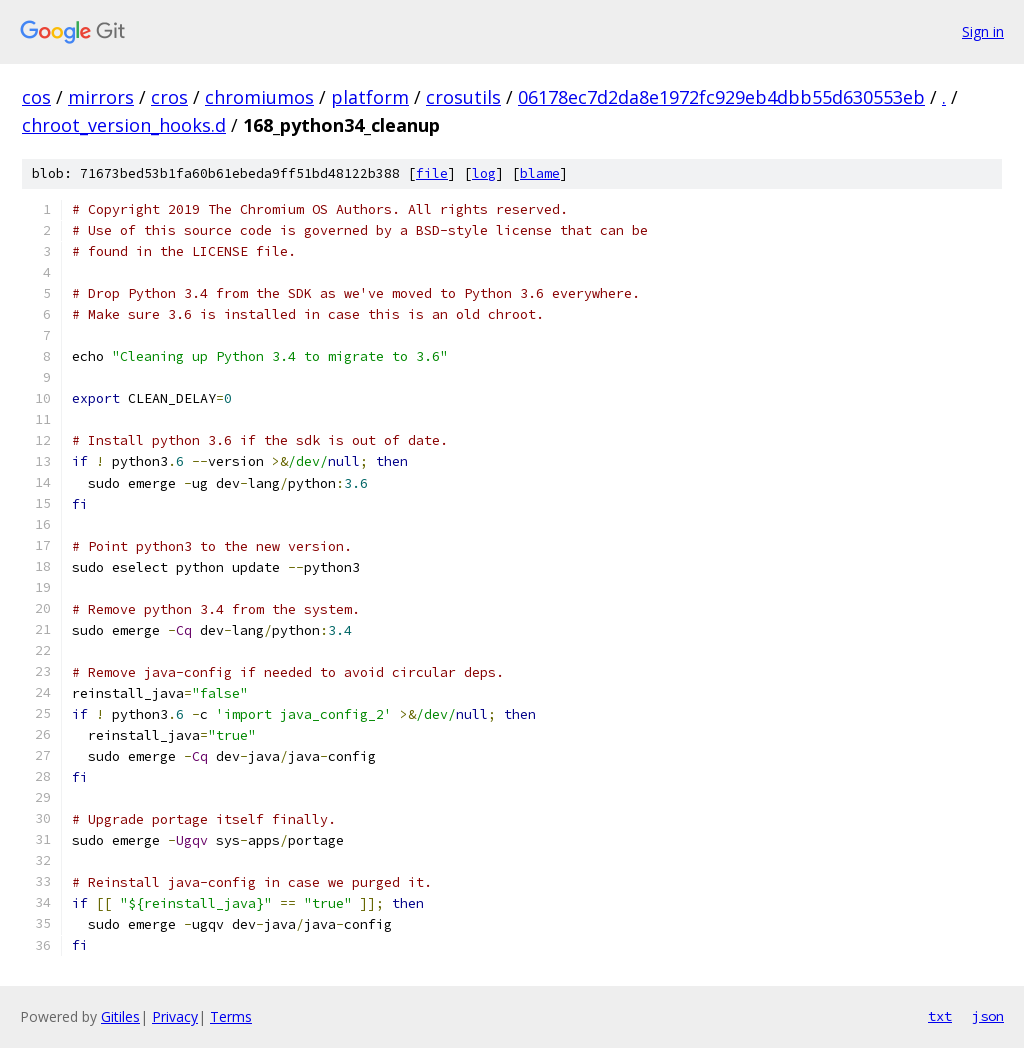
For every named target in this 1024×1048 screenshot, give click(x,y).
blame (540, 173)
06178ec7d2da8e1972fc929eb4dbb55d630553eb (721, 97)
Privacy (175, 1016)
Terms (231, 1016)
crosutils (463, 97)
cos (36, 97)
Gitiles (120, 1016)
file (432, 173)
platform (370, 97)
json (988, 1016)
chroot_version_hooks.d (124, 125)
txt (940, 1016)
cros (169, 97)
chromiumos (259, 97)
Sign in (983, 31)
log (484, 173)
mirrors (101, 97)
